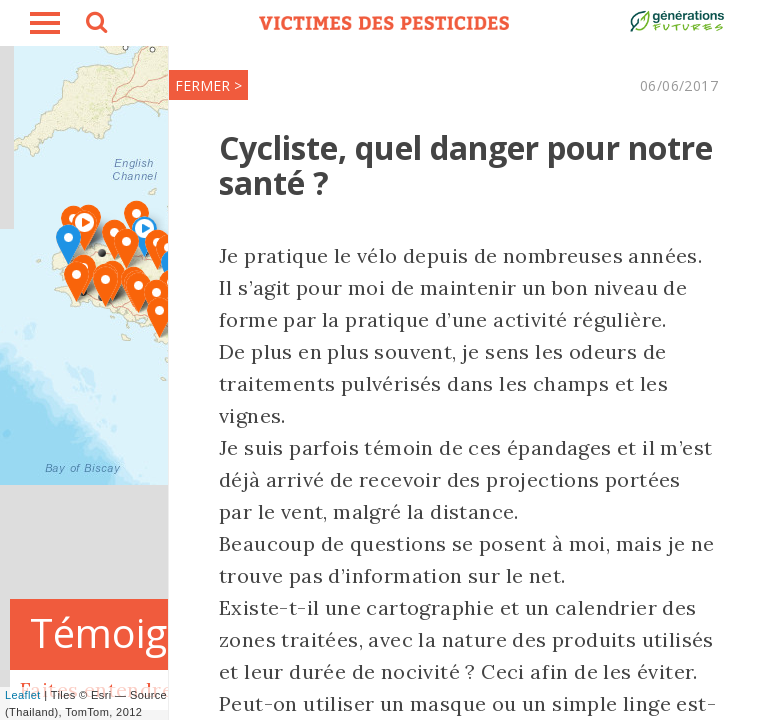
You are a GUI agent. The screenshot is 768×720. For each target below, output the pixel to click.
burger (45, 23)
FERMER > (208, 85)
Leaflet (23, 695)
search (95, 25)
